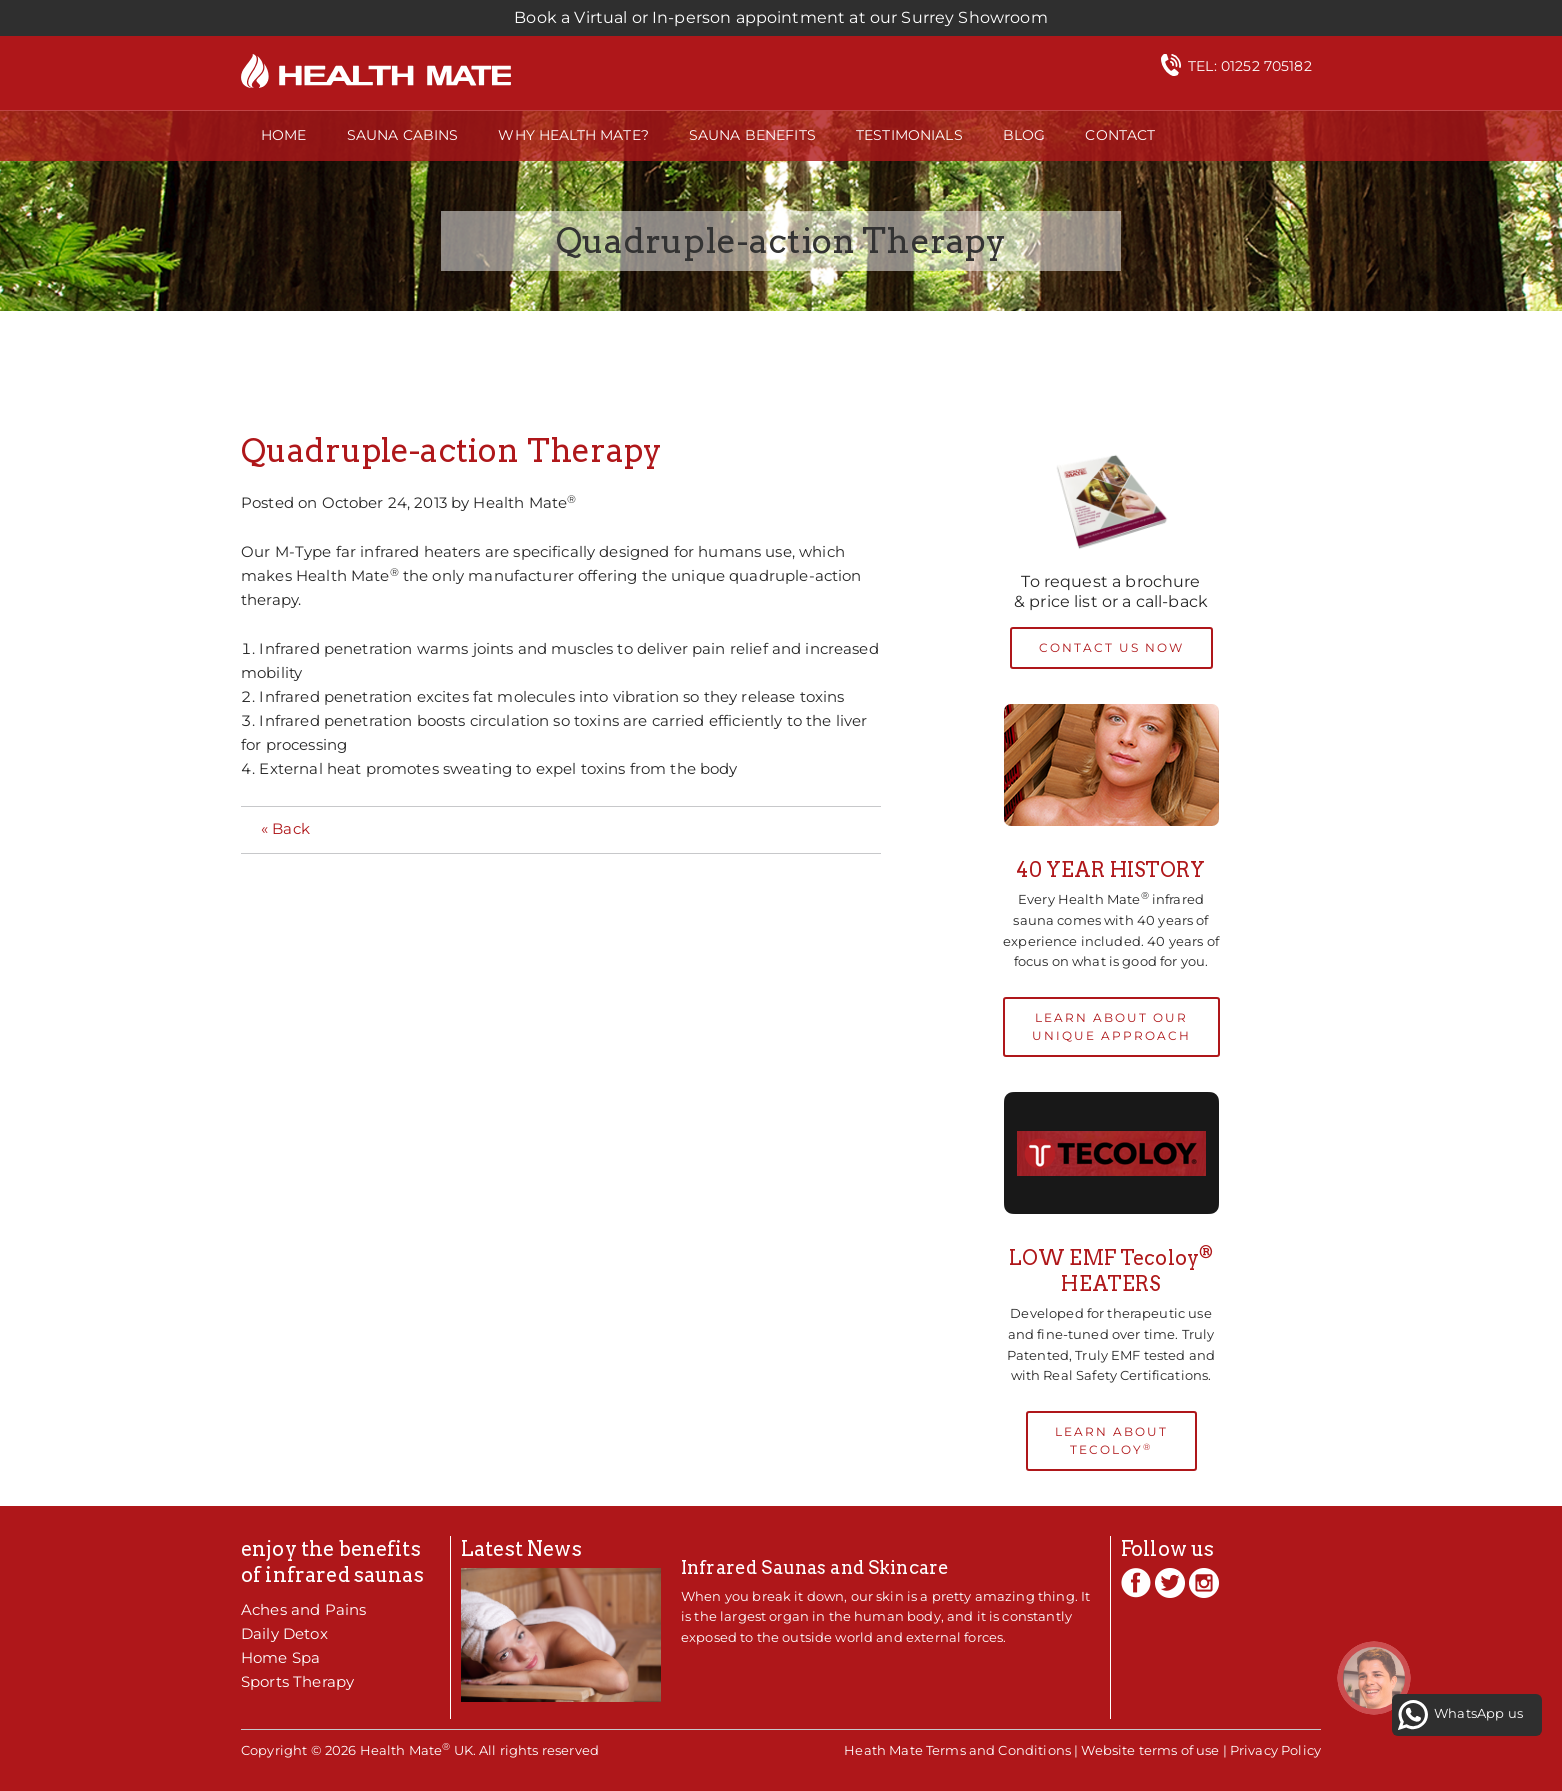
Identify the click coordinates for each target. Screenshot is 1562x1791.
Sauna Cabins (403, 135)
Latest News (521, 1549)
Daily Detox (284, 1633)
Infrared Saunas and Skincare (815, 1567)
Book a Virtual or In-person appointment (780, 17)
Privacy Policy (1275, 1750)
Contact (1120, 135)
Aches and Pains (303, 1609)
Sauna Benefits (752, 135)
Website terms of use (1150, 1750)
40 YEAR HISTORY (1110, 870)
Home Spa (280, 1657)
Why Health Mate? (573, 135)
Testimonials (909, 135)
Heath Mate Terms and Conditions (957, 1750)
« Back (285, 828)
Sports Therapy (297, 1681)
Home (284, 135)
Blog (1024, 135)
